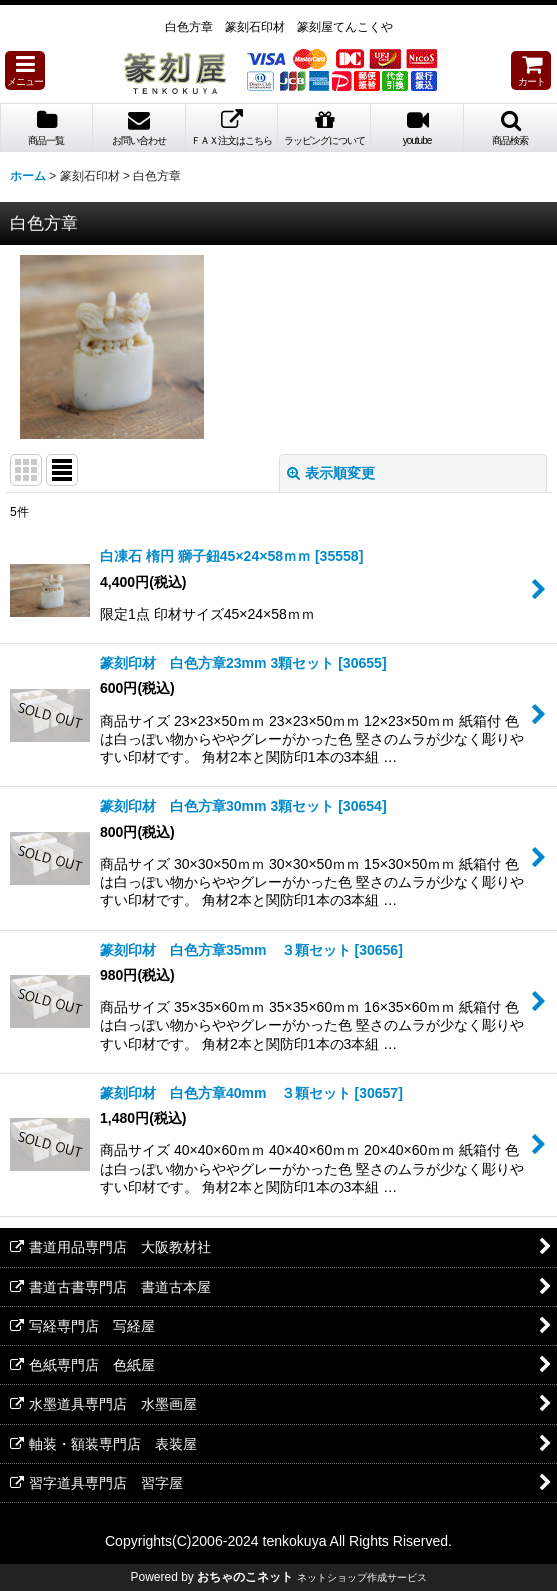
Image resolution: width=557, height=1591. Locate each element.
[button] (25, 70)
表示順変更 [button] (331, 473)
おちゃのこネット (245, 1577)
